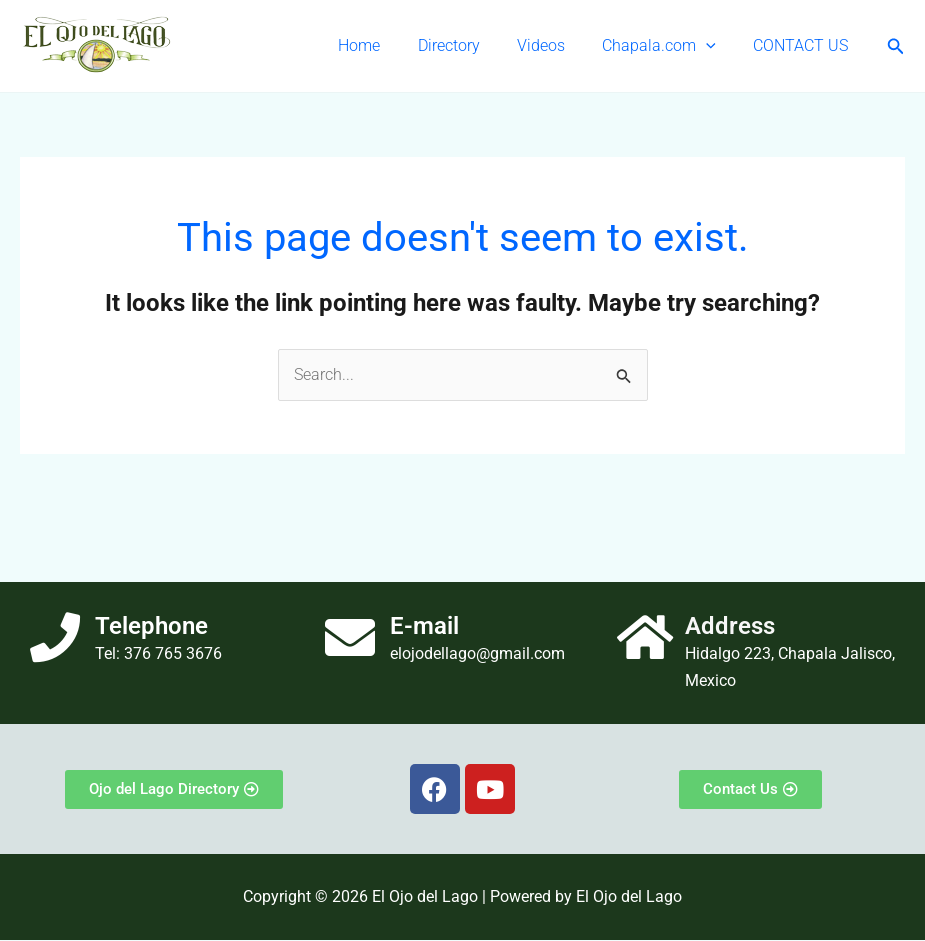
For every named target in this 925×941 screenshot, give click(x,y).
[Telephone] (55, 638)
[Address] (645, 638)
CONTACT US (803, 45)
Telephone (151, 627)
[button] (714, 46)
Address (730, 627)
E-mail (424, 627)
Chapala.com (667, 46)
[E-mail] (350, 638)
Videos (554, 45)
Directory (467, 45)
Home (383, 45)
